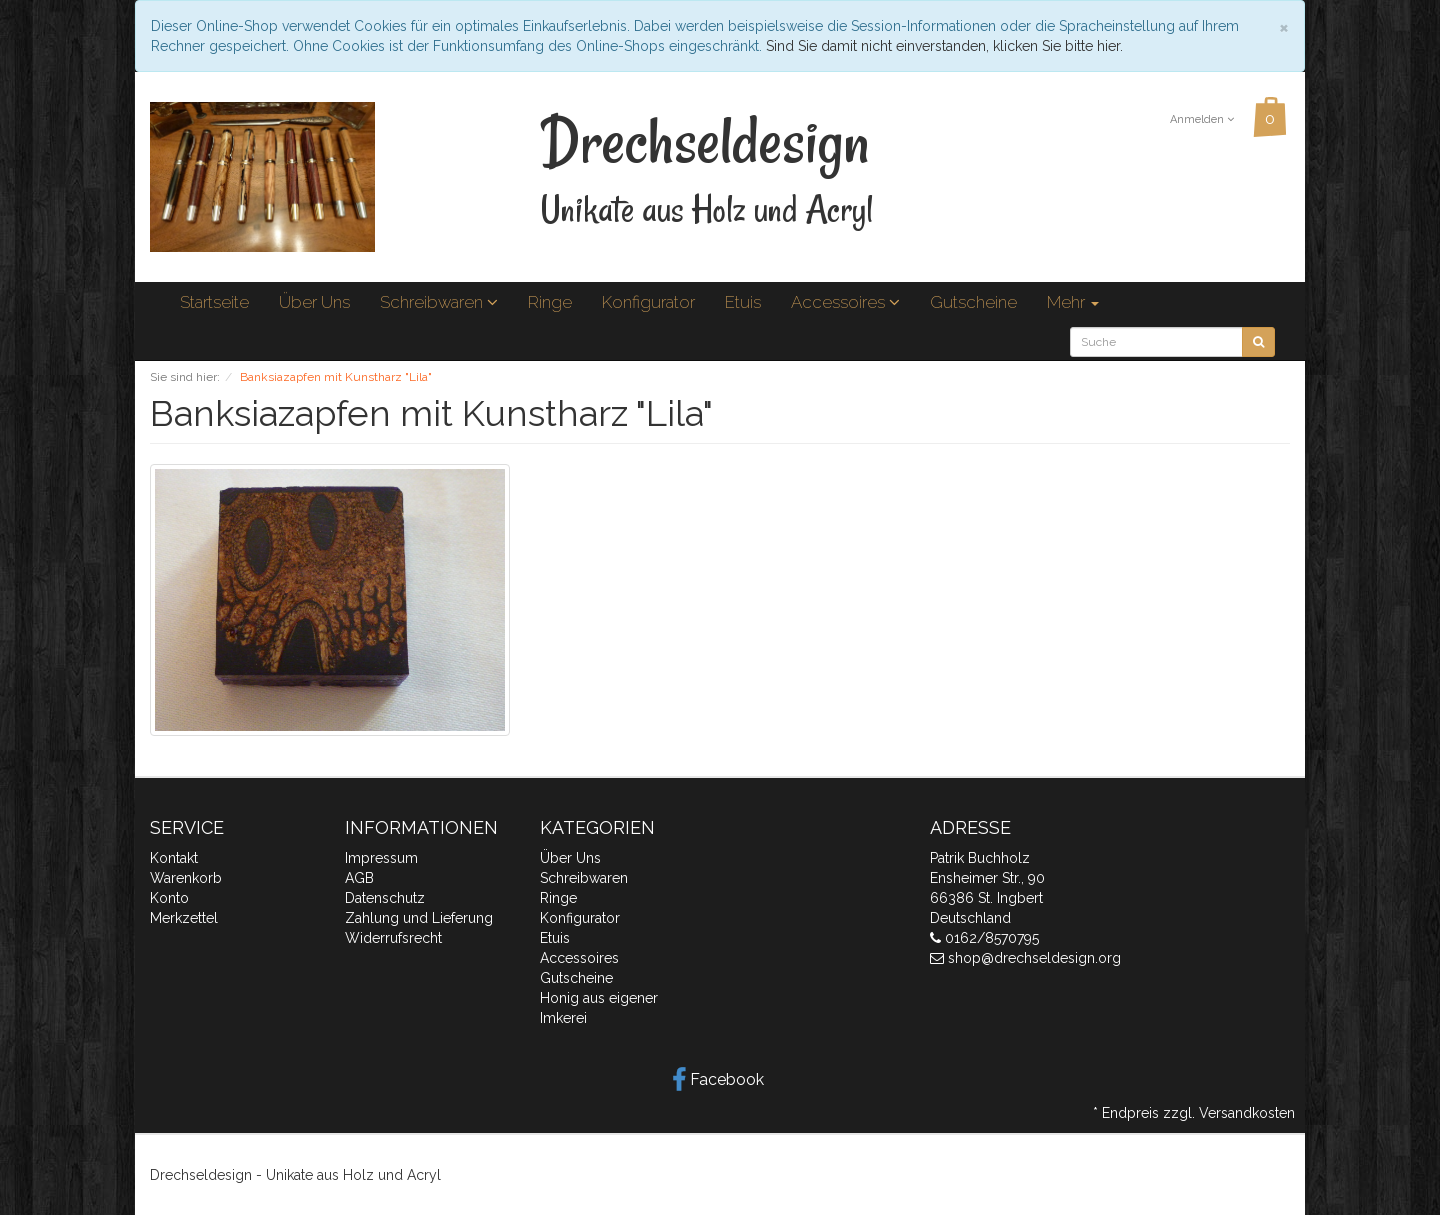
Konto (169, 898)
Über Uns (314, 302)
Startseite (214, 302)
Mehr (1073, 302)
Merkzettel (184, 918)
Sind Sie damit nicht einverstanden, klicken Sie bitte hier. (944, 46)
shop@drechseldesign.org (1034, 958)
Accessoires (845, 302)
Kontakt (174, 858)
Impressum (381, 858)
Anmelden (1202, 119)
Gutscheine (973, 302)
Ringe (550, 302)
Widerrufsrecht (393, 938)
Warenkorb (186, 878)
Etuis (743, 302)
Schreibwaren (439, 302)
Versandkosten (1247, 1113)
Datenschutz (385, 898)
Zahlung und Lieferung (419, 918)
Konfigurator (648, 302)
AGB (359, 878)
